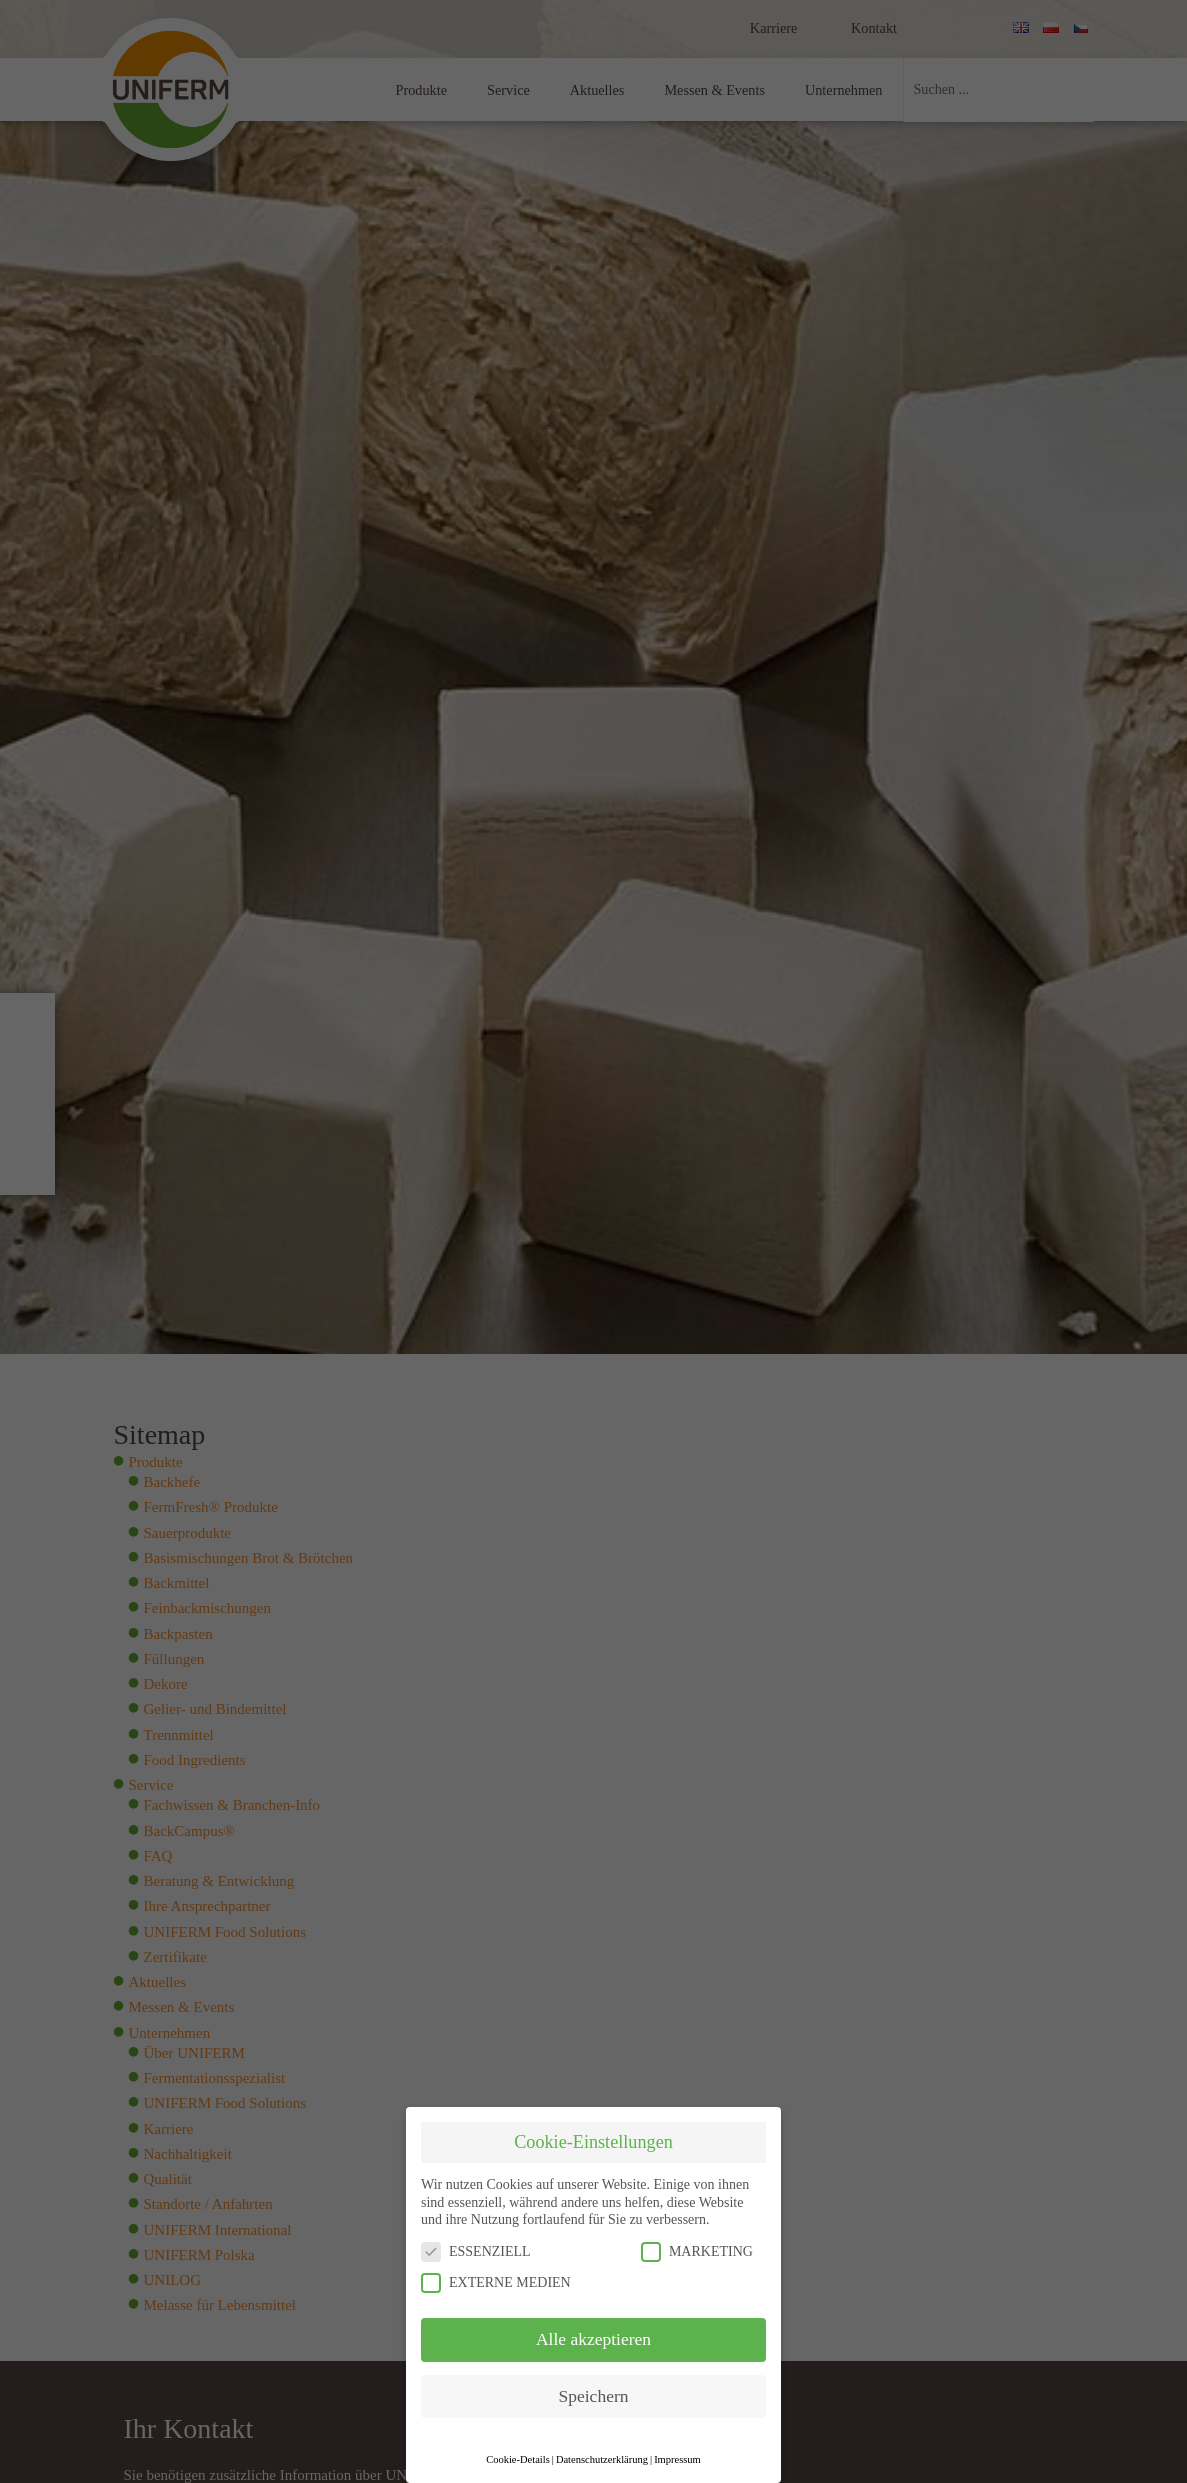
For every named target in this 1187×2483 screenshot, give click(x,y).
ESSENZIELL (476, 2251)
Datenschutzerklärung (602, 2459)
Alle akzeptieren (593, 2339)
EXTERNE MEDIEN (496, 2282)
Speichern (594, 2396)
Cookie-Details (518, 2459)
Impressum (677, 2459)
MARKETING (697, 2251)
